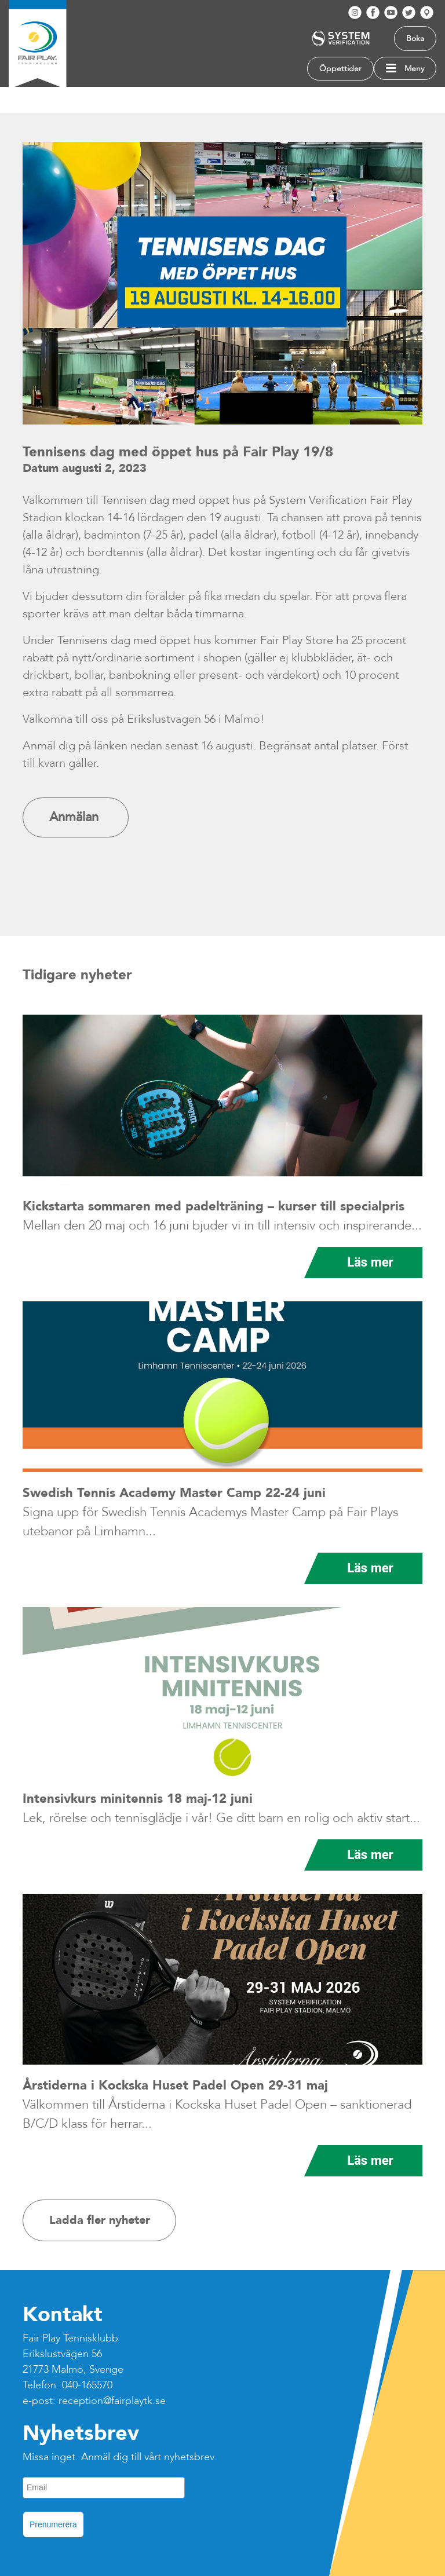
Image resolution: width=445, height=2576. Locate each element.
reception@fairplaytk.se (112, 2401)
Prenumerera (53, 2524)
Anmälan (75, 817)
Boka (415, 38)
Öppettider (340, 68)
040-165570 (87, 2385)
